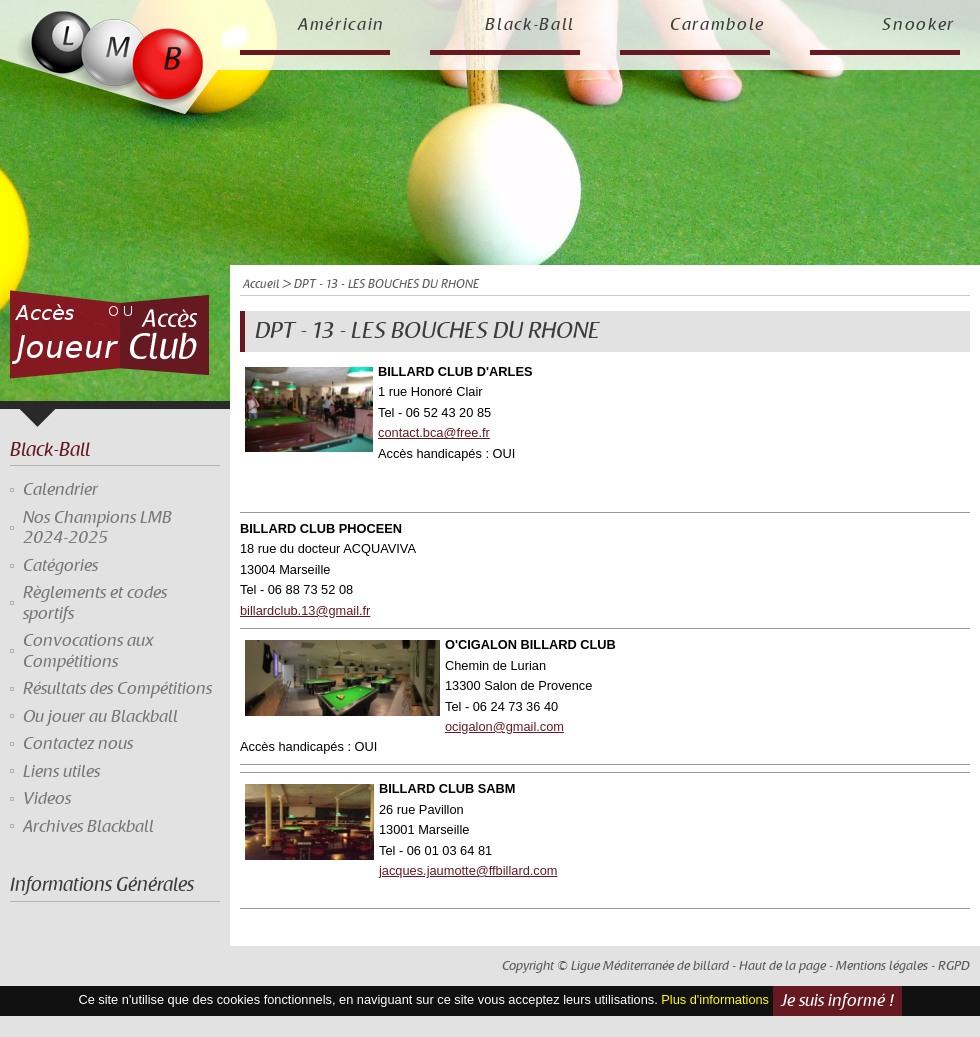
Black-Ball (530, 25)
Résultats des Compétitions (117, 689)
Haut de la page (782, 966)
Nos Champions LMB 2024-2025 (97, 528)
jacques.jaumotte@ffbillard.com (468, 870)
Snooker (918, 25)
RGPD (954, 966)
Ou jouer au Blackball (100, 717)
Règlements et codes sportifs (95, 603)
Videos (47, 799)
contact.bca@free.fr (434, 432)
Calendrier (60, 490)
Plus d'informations (715, 1000)
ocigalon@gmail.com (504, 726)
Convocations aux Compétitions (88, 651)
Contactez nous (78, 744)
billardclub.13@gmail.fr (305, 610)
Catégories (60, 566)
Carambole (717, 25)
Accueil (261, 284)
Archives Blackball (88, 827)
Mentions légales (882, 966)
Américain (341, 25)
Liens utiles (61, 772)
